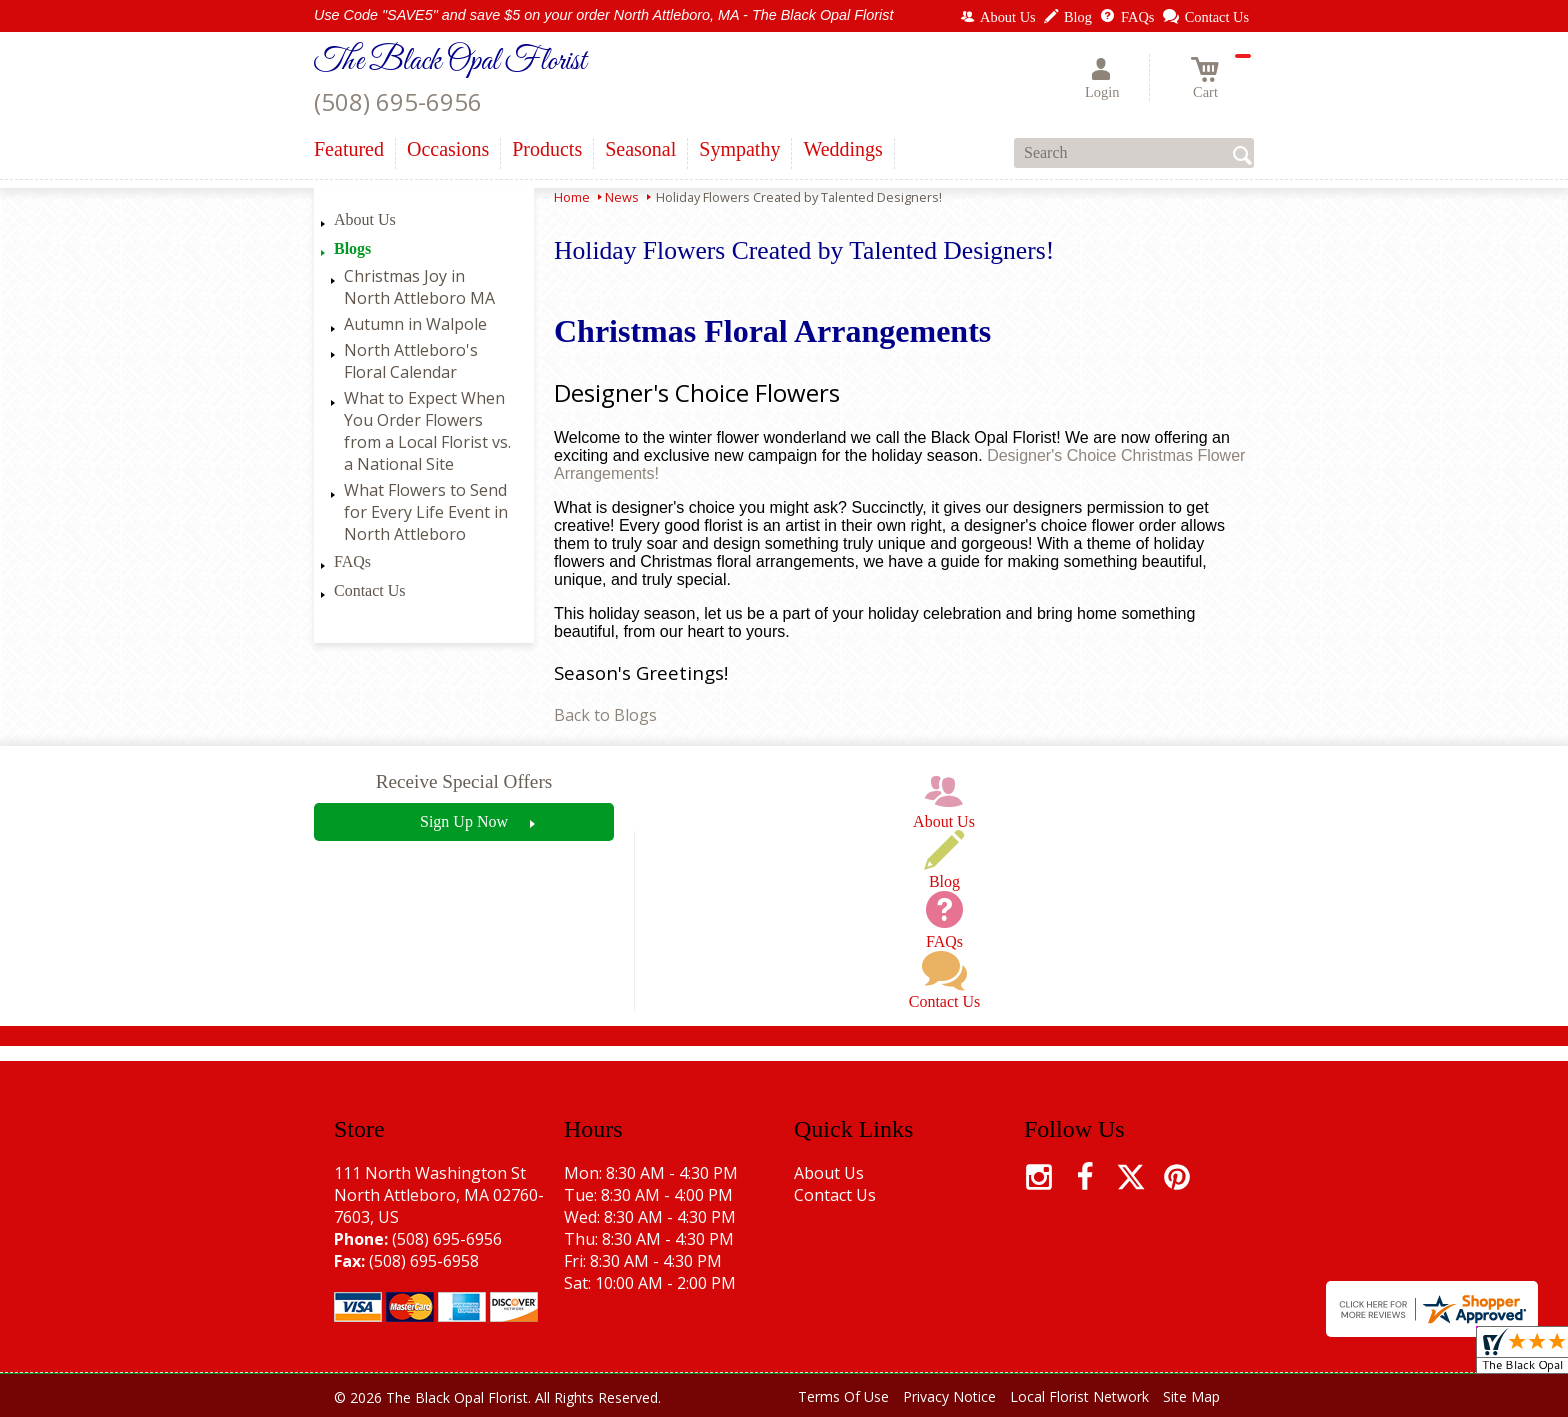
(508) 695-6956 (398, 101)
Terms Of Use (843, 1396)
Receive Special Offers (464, 781)
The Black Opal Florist (450, 62)
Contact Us (370, 590)
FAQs (352, 561)
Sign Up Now (464, 821)
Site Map (1191, 1396)
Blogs (352, 248)
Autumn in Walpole (415, 324)
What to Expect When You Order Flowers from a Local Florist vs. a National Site (427, 431)
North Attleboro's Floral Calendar (411, 361)
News (622, 197)
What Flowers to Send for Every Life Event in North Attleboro (426, 512)
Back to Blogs (605, 715)
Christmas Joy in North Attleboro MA (419, 287)
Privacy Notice (949, 1396)
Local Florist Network (1079, 1396)
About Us (365, 219)
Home (572, 197)
